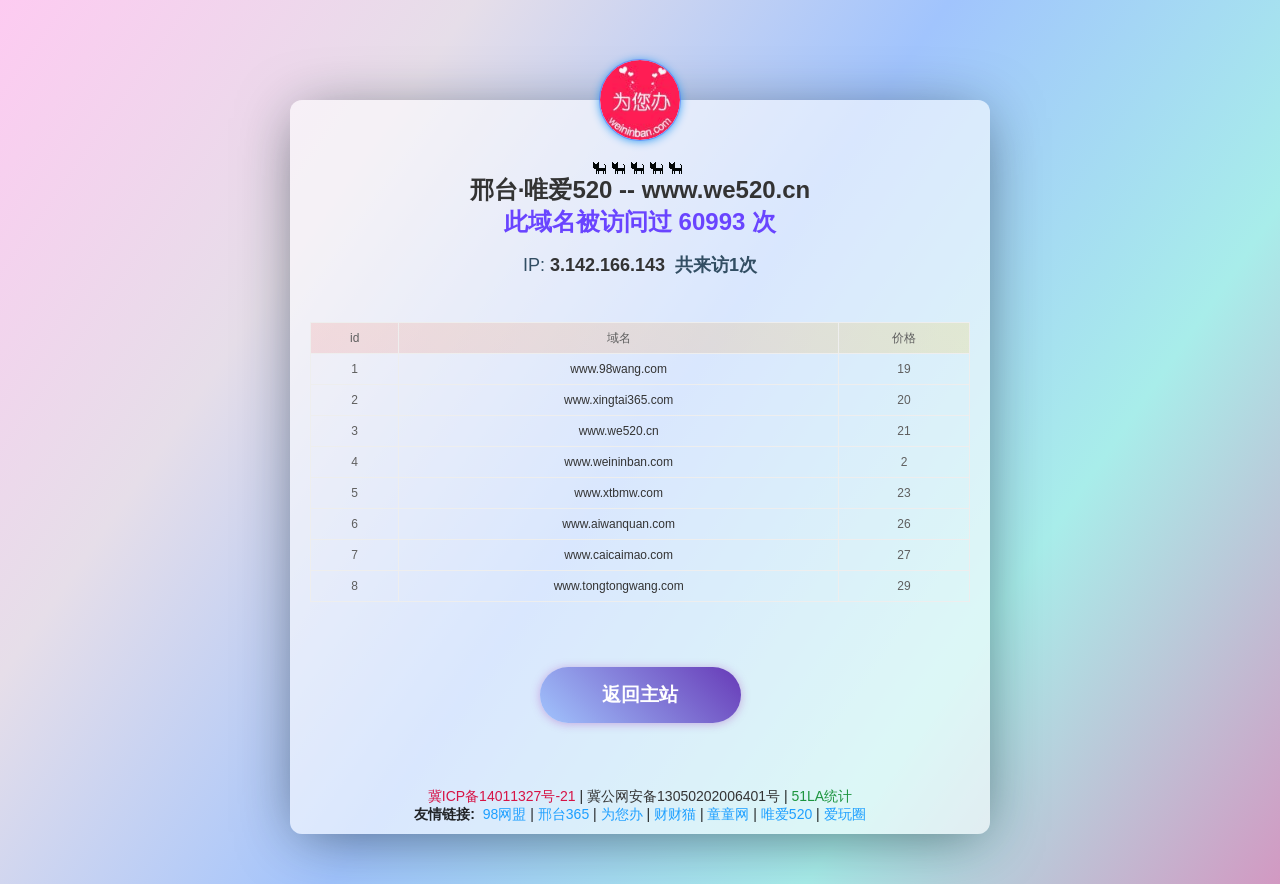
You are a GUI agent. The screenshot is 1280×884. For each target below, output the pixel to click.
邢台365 (563, 814)
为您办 (622, 814)
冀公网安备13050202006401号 (683, 796)
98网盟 (505, 814)
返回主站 (640, 694)
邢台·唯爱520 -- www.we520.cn (640, 189)
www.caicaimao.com (618, 555)
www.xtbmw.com (618, 493)
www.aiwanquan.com (618, 524)
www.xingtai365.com (618, 400)
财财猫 (675, 814)
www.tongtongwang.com (619, 586)
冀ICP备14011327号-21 (504, 796)
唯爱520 (786, 814)
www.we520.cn (619, 431)
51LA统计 (822, 796)
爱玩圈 (845, 814)
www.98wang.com (618, 369)
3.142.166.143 (607, 265)
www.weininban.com (618, 462)
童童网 (728, 814)
